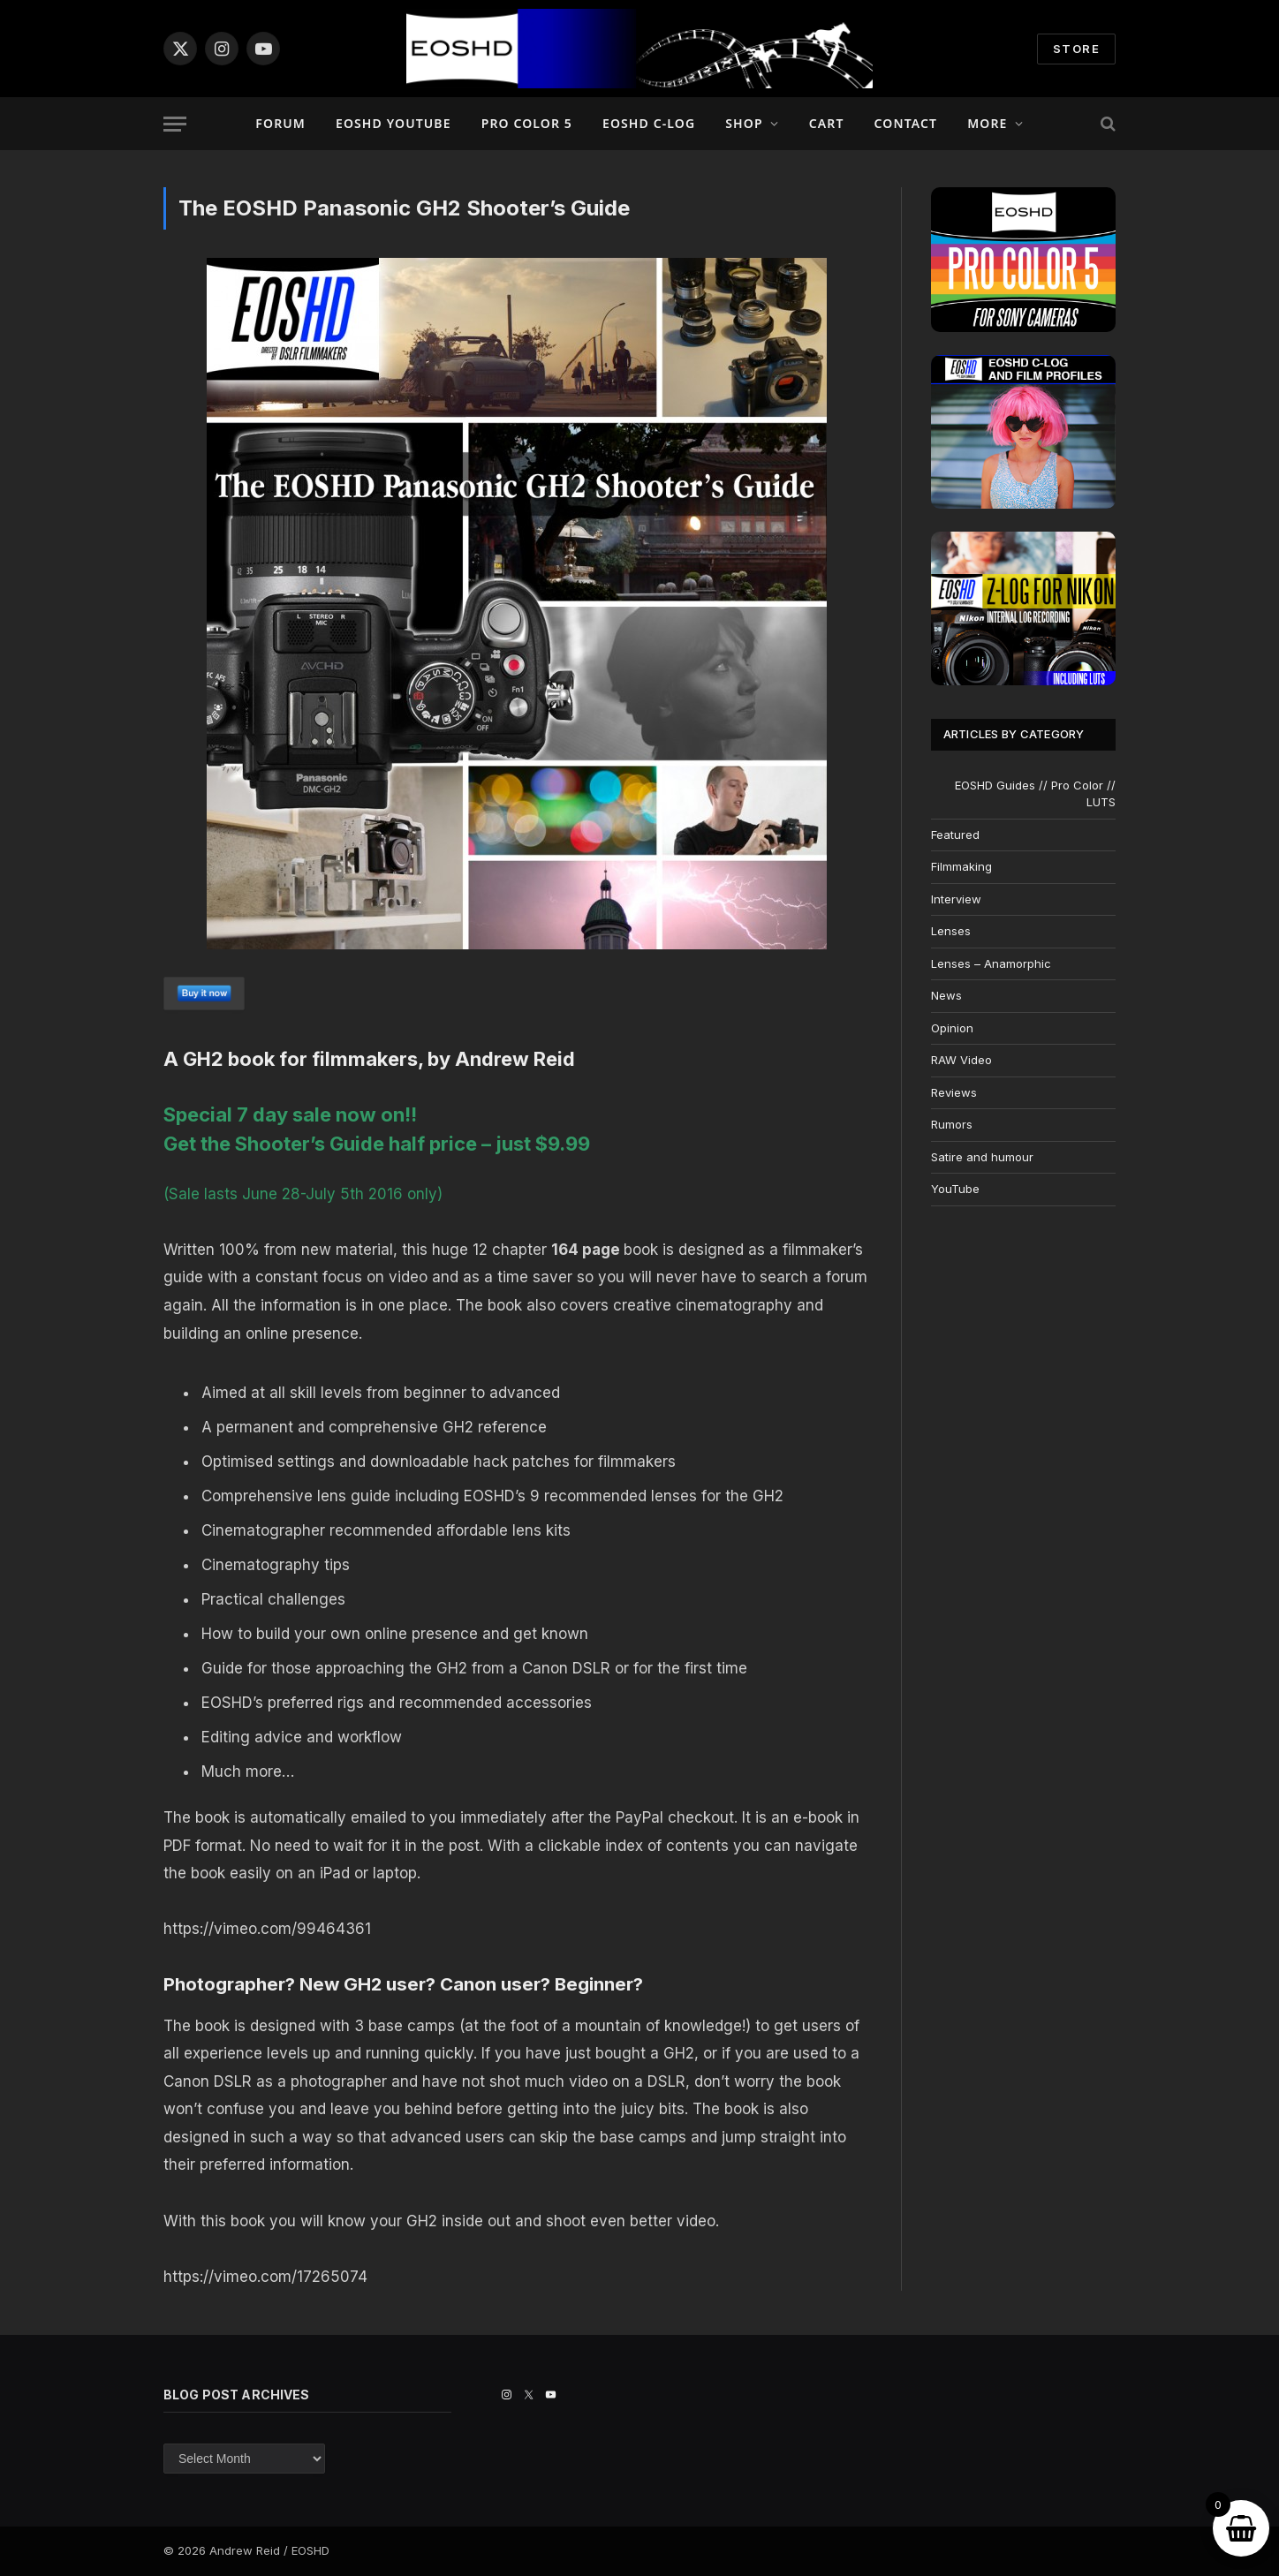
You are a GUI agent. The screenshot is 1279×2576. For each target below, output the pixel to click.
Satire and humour (982, 1157)
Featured (955, 834)
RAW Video (961, 1060)
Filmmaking (961, 866)
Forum (280, 123)
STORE (1076, 49)
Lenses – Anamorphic (991, 963)
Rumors (951, 1124)
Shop (743, 123)
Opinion (952, 1028)
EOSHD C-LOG (648, 123)
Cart (826, 123)
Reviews (954, 1092)
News (946, 995)
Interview (956, 899)
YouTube (955, 1189)
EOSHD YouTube (393, 123)
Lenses (951, 931)
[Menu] (174, 124)
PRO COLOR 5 (526, 123)
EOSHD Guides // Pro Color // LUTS (1035, 794)
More (987, 123)
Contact (906, 123)
